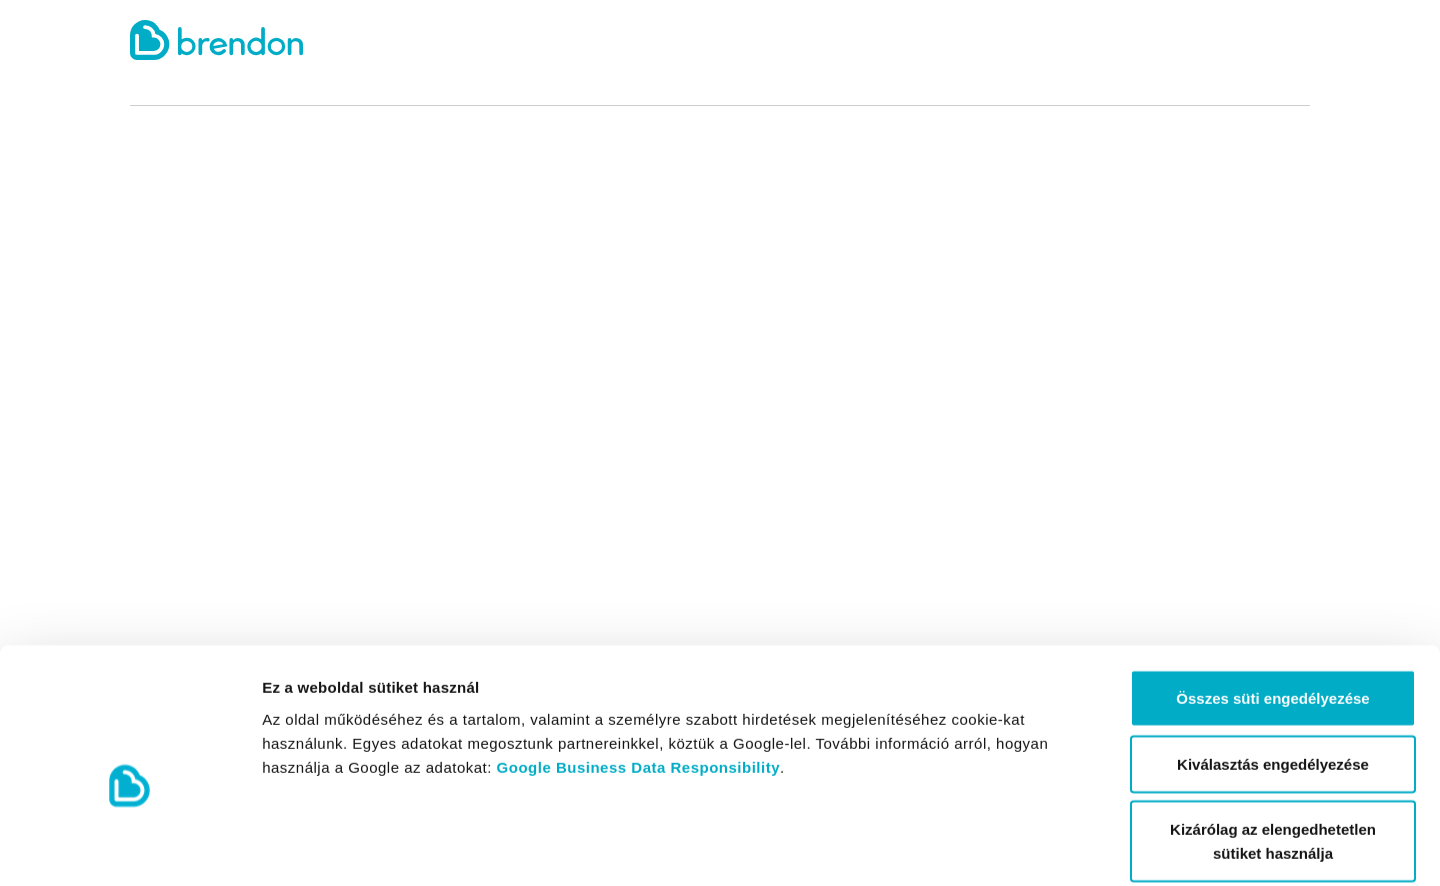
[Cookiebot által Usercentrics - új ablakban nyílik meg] (129, 847)
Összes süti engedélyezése (1272, 599)
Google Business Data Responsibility (638, 667)
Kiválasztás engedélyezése (1273, 665)
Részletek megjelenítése (1136, 846)
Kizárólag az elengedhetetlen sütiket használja (1273, 742)
